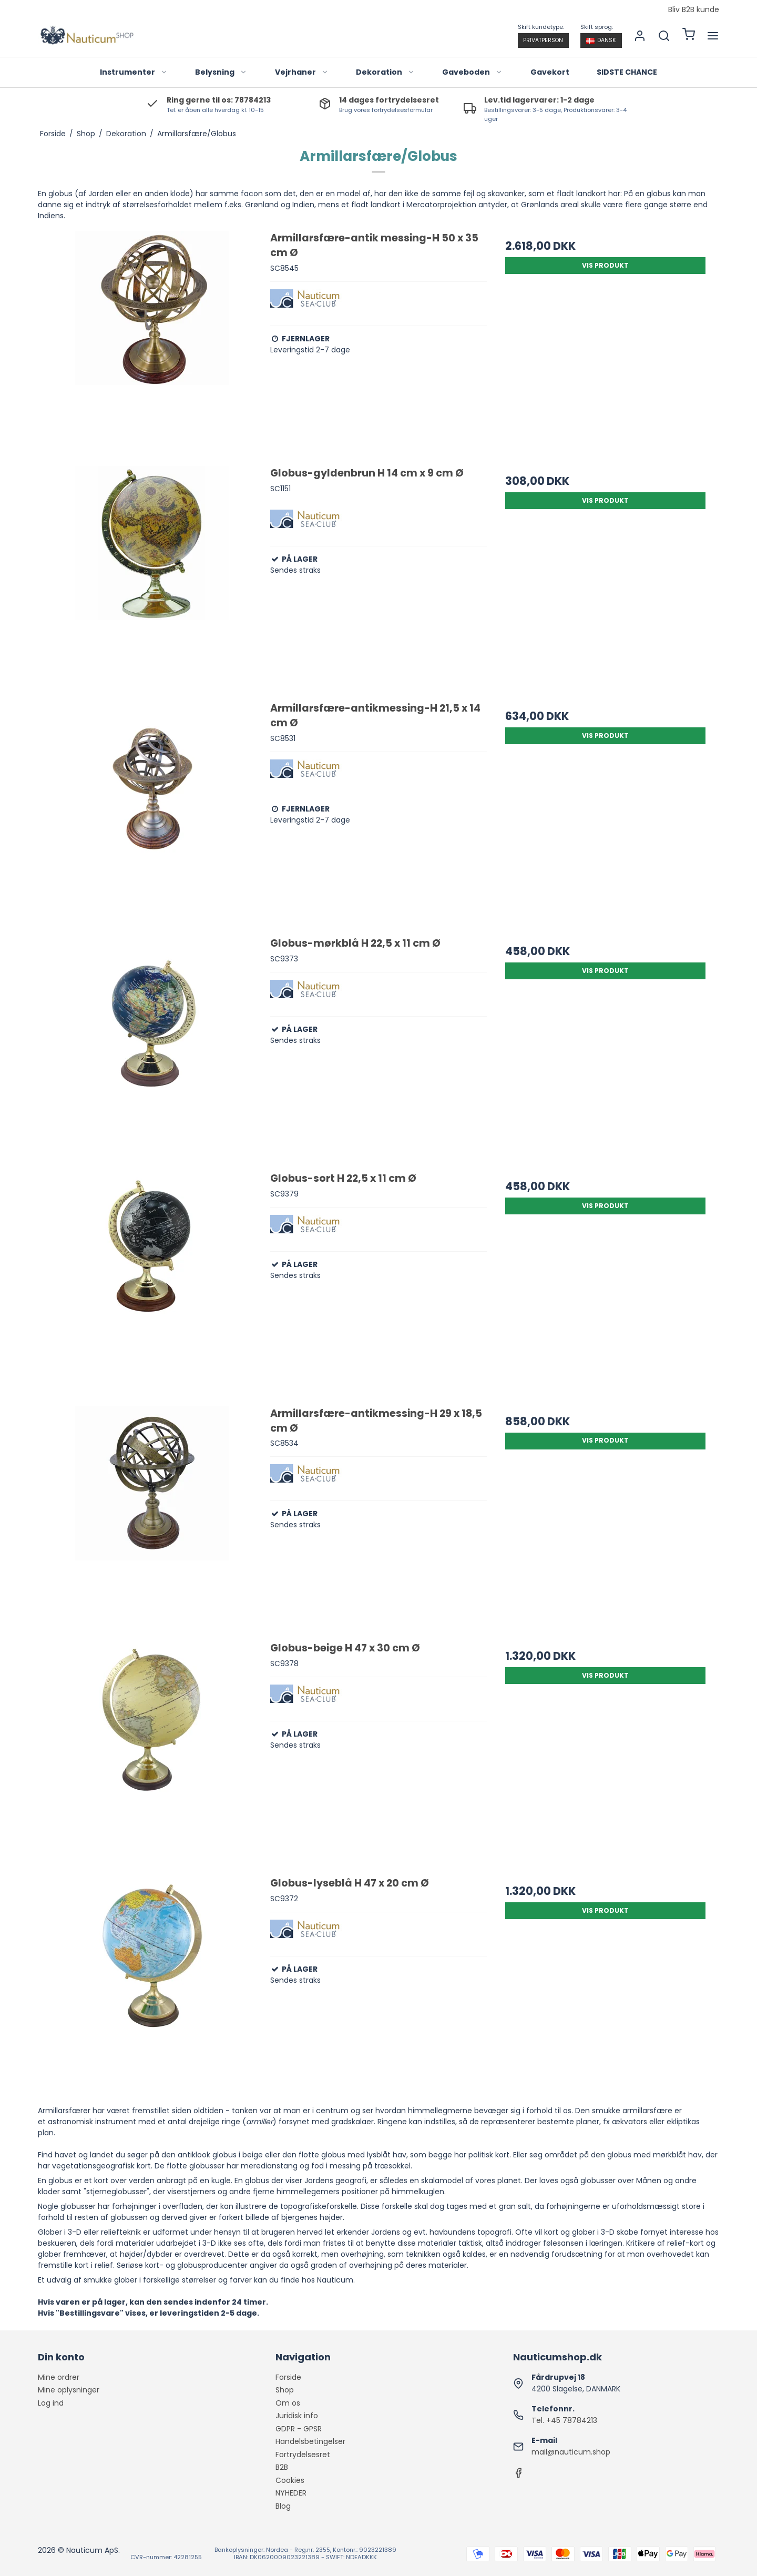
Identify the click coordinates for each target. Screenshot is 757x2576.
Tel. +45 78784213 (564, 2420)
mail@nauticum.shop (570, 2452)
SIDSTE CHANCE (627, 72)
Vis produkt (605, 265)
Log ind (51, 2403)
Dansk (601, 40)
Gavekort (549, 72)
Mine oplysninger (68, 2390)
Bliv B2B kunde (693, 10)
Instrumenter (134, 72)
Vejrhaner (302, 72)
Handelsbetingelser (310, 2441)
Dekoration (385, 72)
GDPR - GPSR (298, 2428)
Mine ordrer (58, 2377)
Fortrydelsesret (302, 2454)
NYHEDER (290, 2493)
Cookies (289, 2480)
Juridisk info (296, 2415)
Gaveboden (472, 72)
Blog (283, 2506)
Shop (284, 2390)
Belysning (221, 72)
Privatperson (543, 40)
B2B (281, 2467)
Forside (288, 2377)
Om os (287, 2403)
